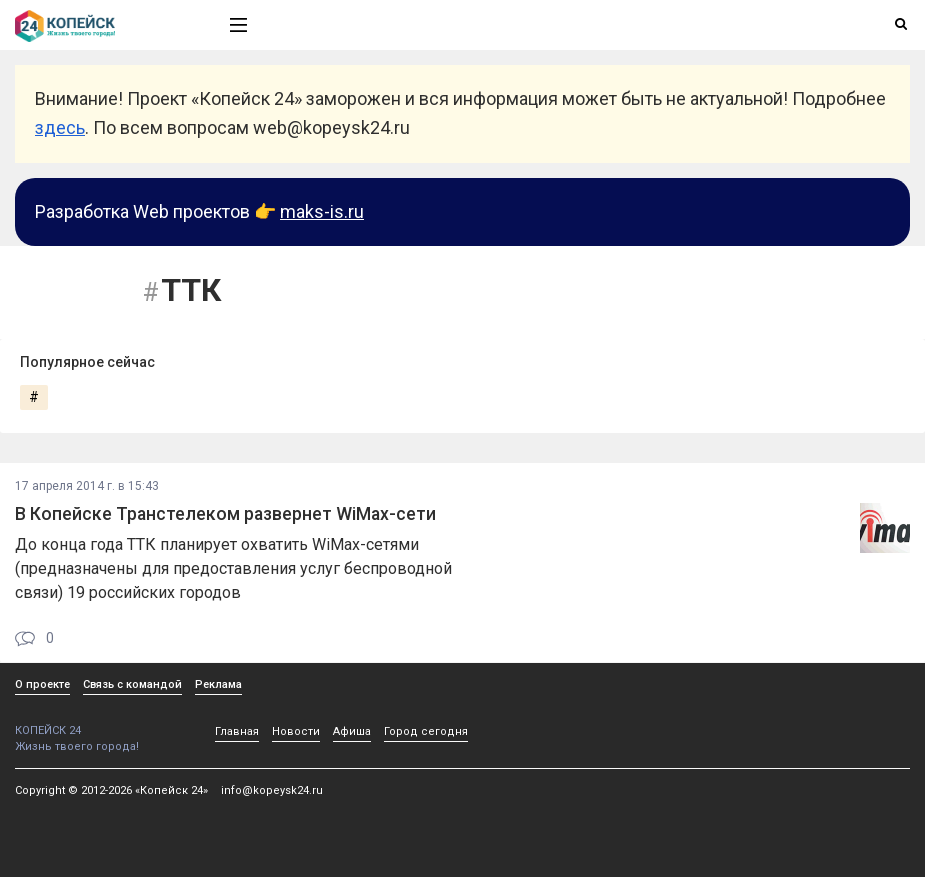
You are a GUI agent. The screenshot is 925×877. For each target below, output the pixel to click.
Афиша (352, 731)
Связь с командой (132, 684)
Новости (296, 731)
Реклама (218, 684)
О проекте (42, 684)
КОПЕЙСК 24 (101, 723)
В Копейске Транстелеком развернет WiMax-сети (225, 514)
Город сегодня (426, 731)
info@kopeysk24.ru (272, 790)
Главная (237, 731)
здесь (60, 127)
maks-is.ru (322, 211)
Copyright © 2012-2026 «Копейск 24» (111, 790)
